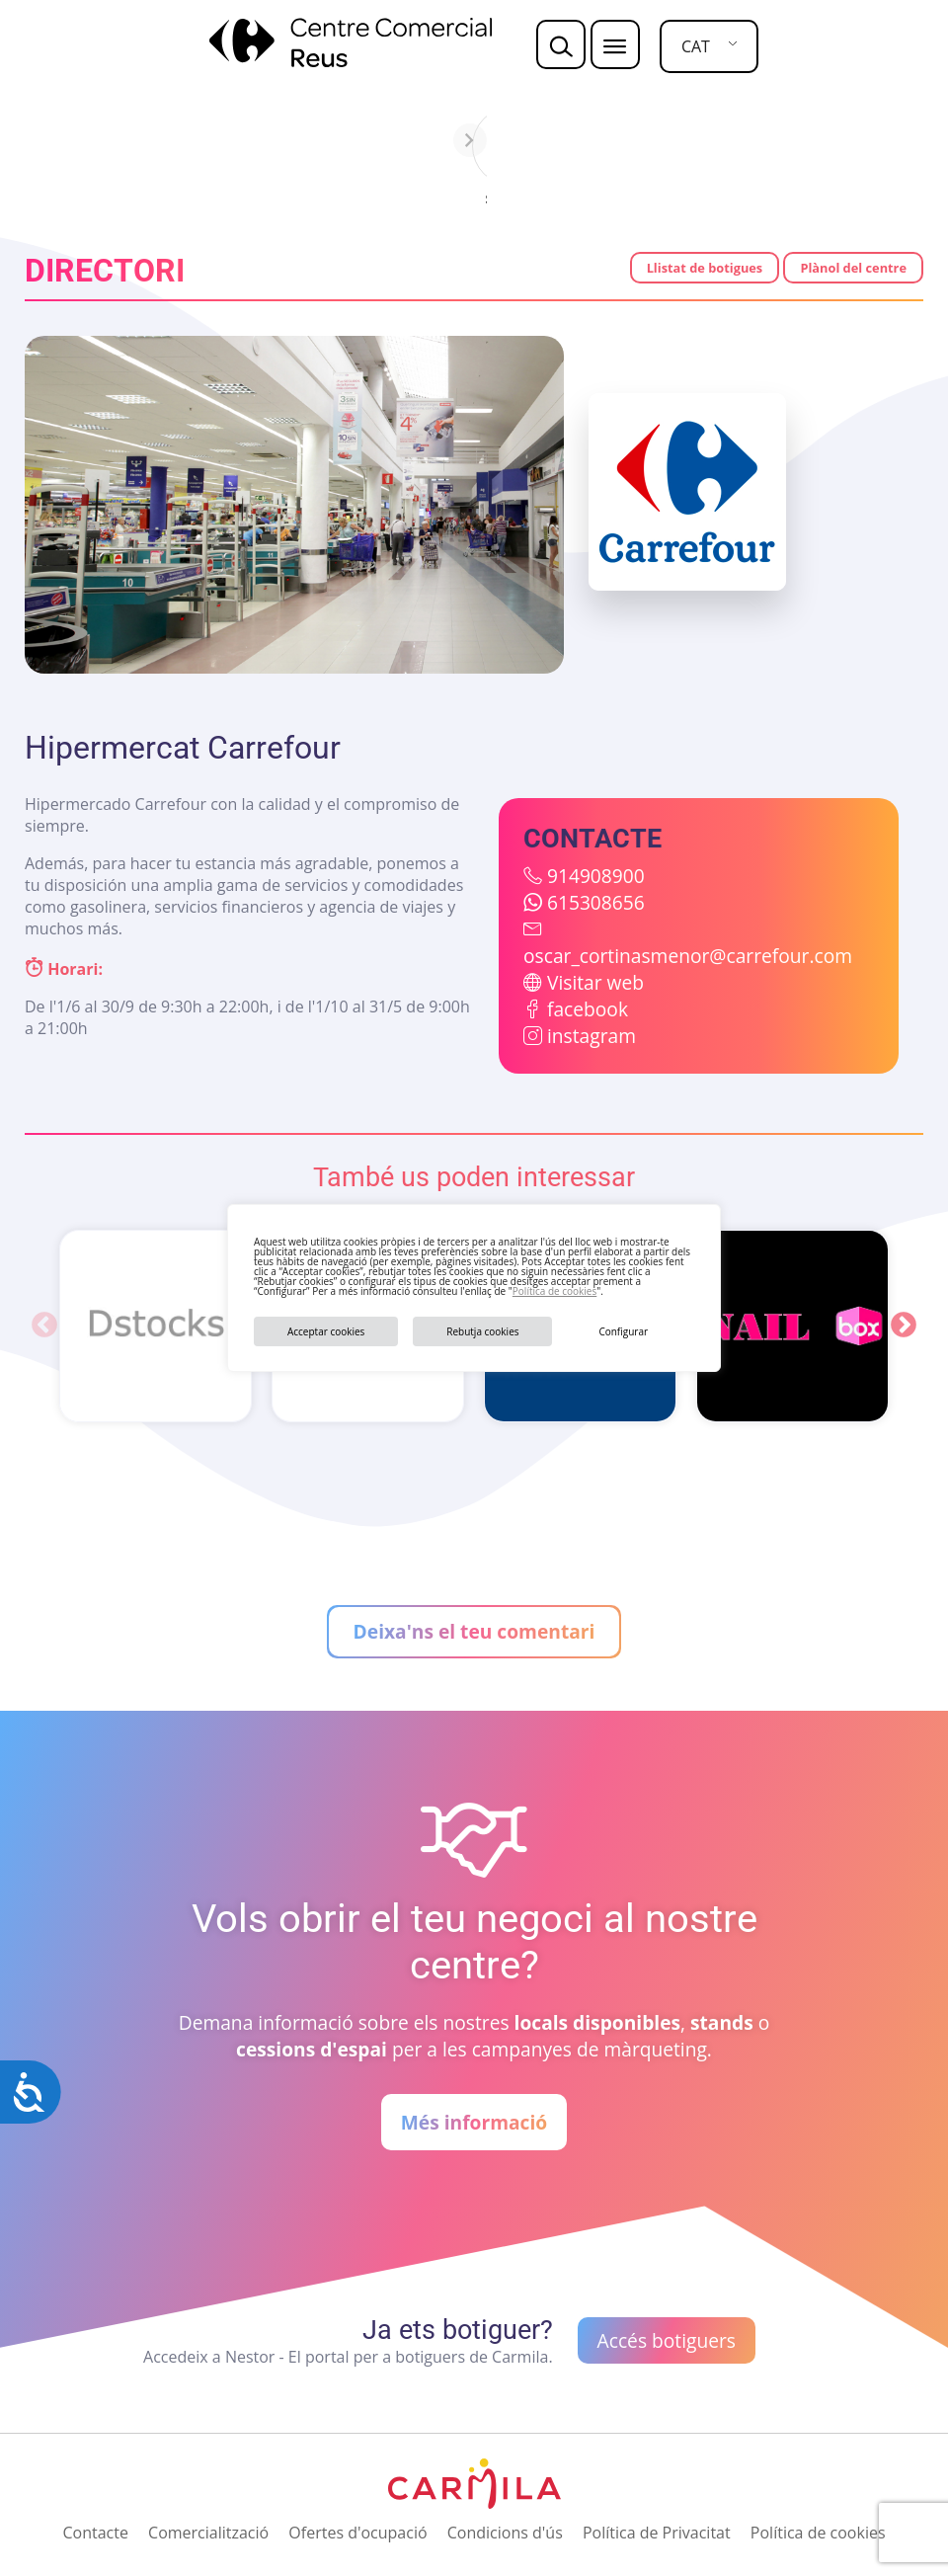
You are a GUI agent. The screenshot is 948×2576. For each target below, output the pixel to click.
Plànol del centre (853, 268)
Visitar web (595, 982)
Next (903, 1325)
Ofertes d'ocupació (357, 2532)
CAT (695, 46)
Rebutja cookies (482, 1331)
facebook (587, 1009)
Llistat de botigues (705, 268)
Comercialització (208, 2532)
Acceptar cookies (325, 1331)
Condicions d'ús (505, 2532)
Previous (44, 1325)
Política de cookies (554, 1291)
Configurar (623, 1331)
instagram (591, 1035)
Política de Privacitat (657, 2532)
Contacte (94, 2532)
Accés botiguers (666, 2340)
